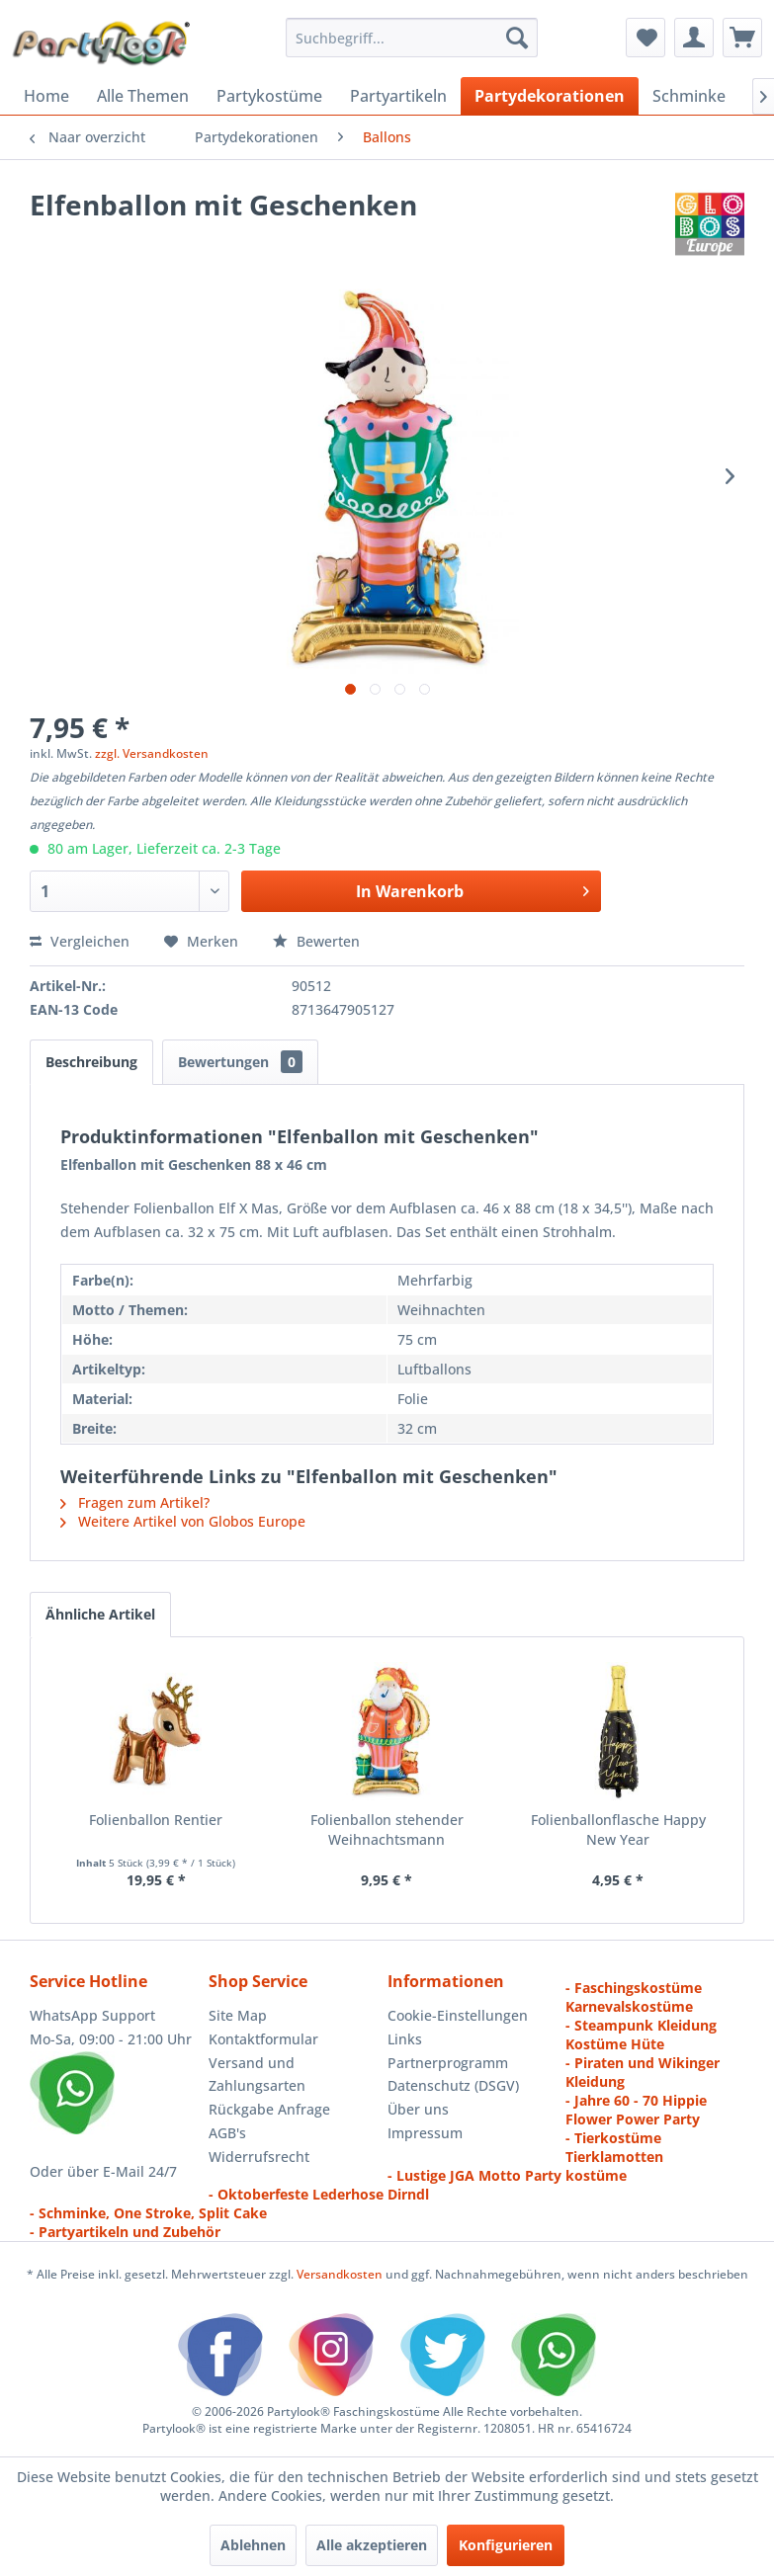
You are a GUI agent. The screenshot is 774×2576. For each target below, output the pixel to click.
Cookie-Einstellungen (457, 2015)
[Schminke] (689, 96)
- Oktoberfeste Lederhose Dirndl (319, 2194)
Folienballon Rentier (155, 1819)
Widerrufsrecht (259, 2156)
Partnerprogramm (447, 2062)
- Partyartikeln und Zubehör (125, 2231)
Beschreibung (91, 1061)
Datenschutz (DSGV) (453, 2085)
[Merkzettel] (645, 37)
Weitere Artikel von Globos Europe (182, 1521)
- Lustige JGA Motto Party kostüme (507, 2175)
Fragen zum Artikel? (135, 1502)
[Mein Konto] (694, 37)
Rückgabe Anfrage (269, 2109)
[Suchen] (517, 37)
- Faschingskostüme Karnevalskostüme (633, 1997)
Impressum (425, 2132)
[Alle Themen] (143, 96)
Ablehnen (253, 2544)
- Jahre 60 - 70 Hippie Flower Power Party (636, 2109)
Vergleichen (79, 941)
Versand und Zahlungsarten (257, 2074)
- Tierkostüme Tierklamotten (614, 2147)
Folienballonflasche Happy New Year (618, 1829)
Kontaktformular (263, 2039)
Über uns (418, 2109)
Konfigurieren (506, 2544)
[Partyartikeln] (398, 96)
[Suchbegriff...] (411, 37)
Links (404, 2039)
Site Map (238, 2015)
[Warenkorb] (742, 37)
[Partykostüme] (269, 96)
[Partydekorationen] (550, 96)
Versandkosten (340, 2274)
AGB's (227, 2132)
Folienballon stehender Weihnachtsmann (387, 1829)
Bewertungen (240, 1061)
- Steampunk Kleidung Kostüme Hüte (641, 2034)
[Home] (46, 96)
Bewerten (316, 941)
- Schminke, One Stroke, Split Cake (148, 2212)
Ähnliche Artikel (100, 1614)
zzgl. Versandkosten (152, 753)
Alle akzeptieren (371, 2544)
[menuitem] (411, 37)
